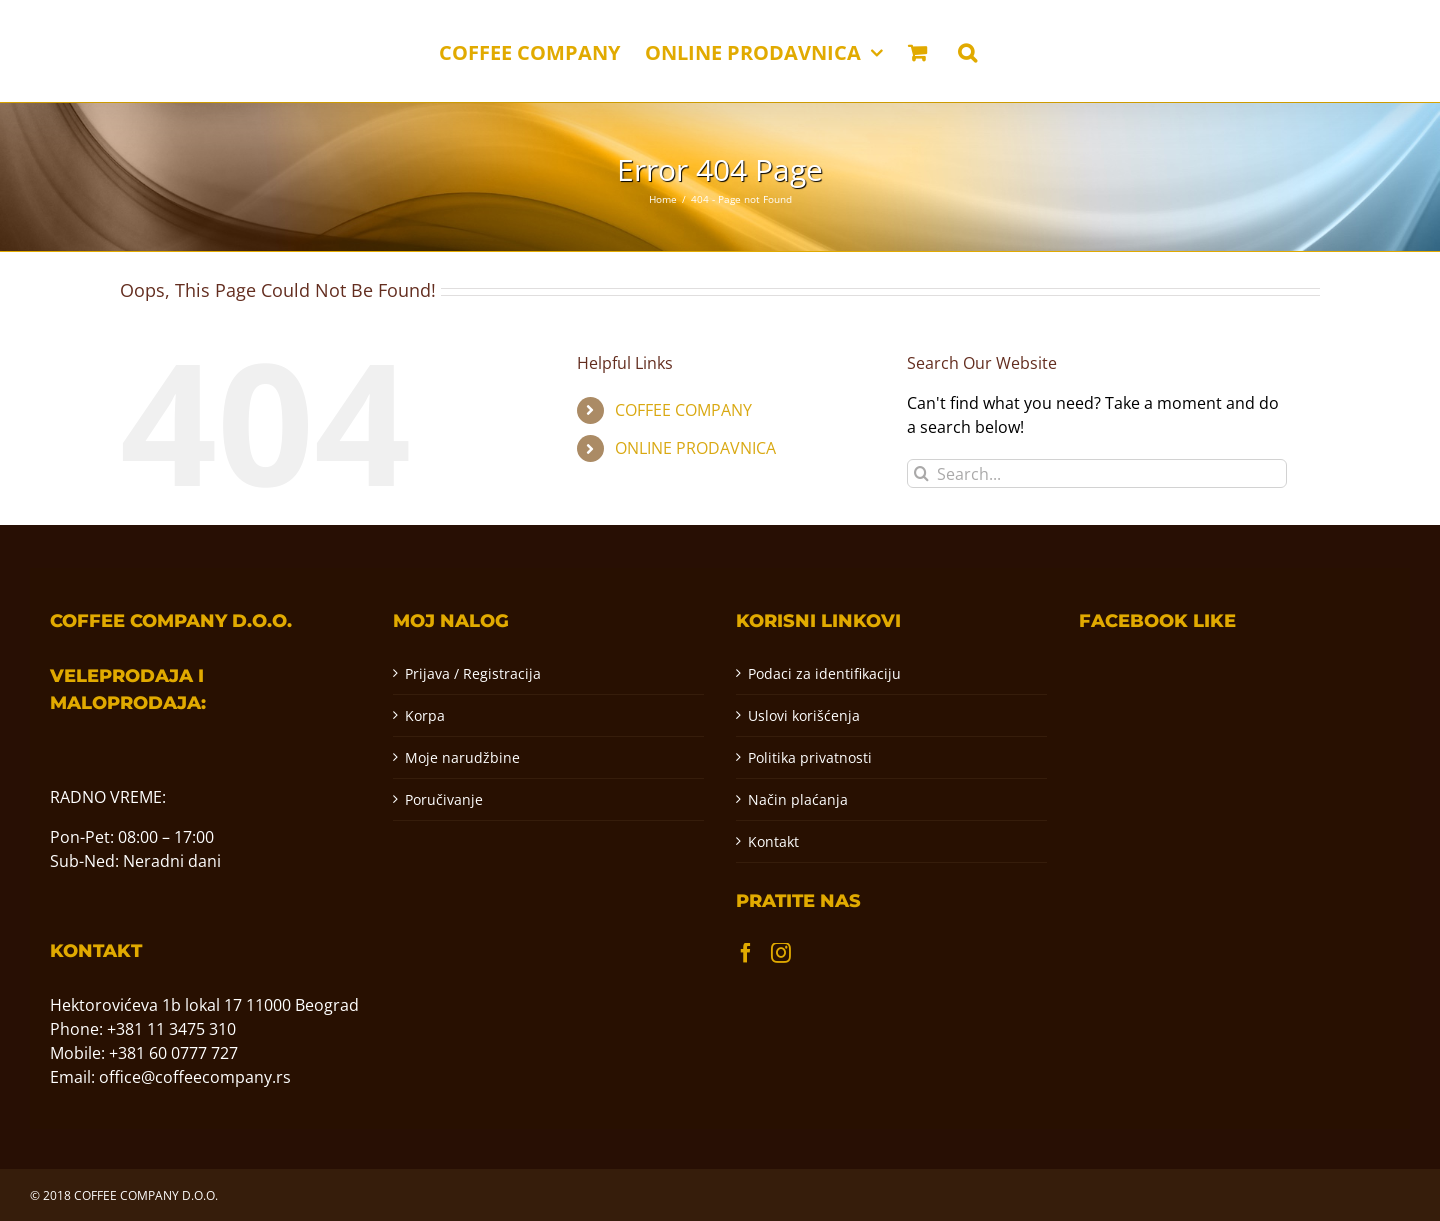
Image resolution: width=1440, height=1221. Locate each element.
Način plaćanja (798, 799)
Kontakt (773, 841)
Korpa (425, 715)
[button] (967, 51)
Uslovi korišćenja (804, 715)
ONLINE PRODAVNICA (695, 448)
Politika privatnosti (810, 757)
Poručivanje (444, 799)
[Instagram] (781, 953)
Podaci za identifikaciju (824, 673)
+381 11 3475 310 (171, 1029)
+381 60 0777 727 (173, 1053)
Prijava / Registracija (473, 673)
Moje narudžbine (462, 757)
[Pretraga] (921, 473)
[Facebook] (746, 953)
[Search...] (1097, 473)
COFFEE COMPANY (683, 410)
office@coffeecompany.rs (195, 1077)
